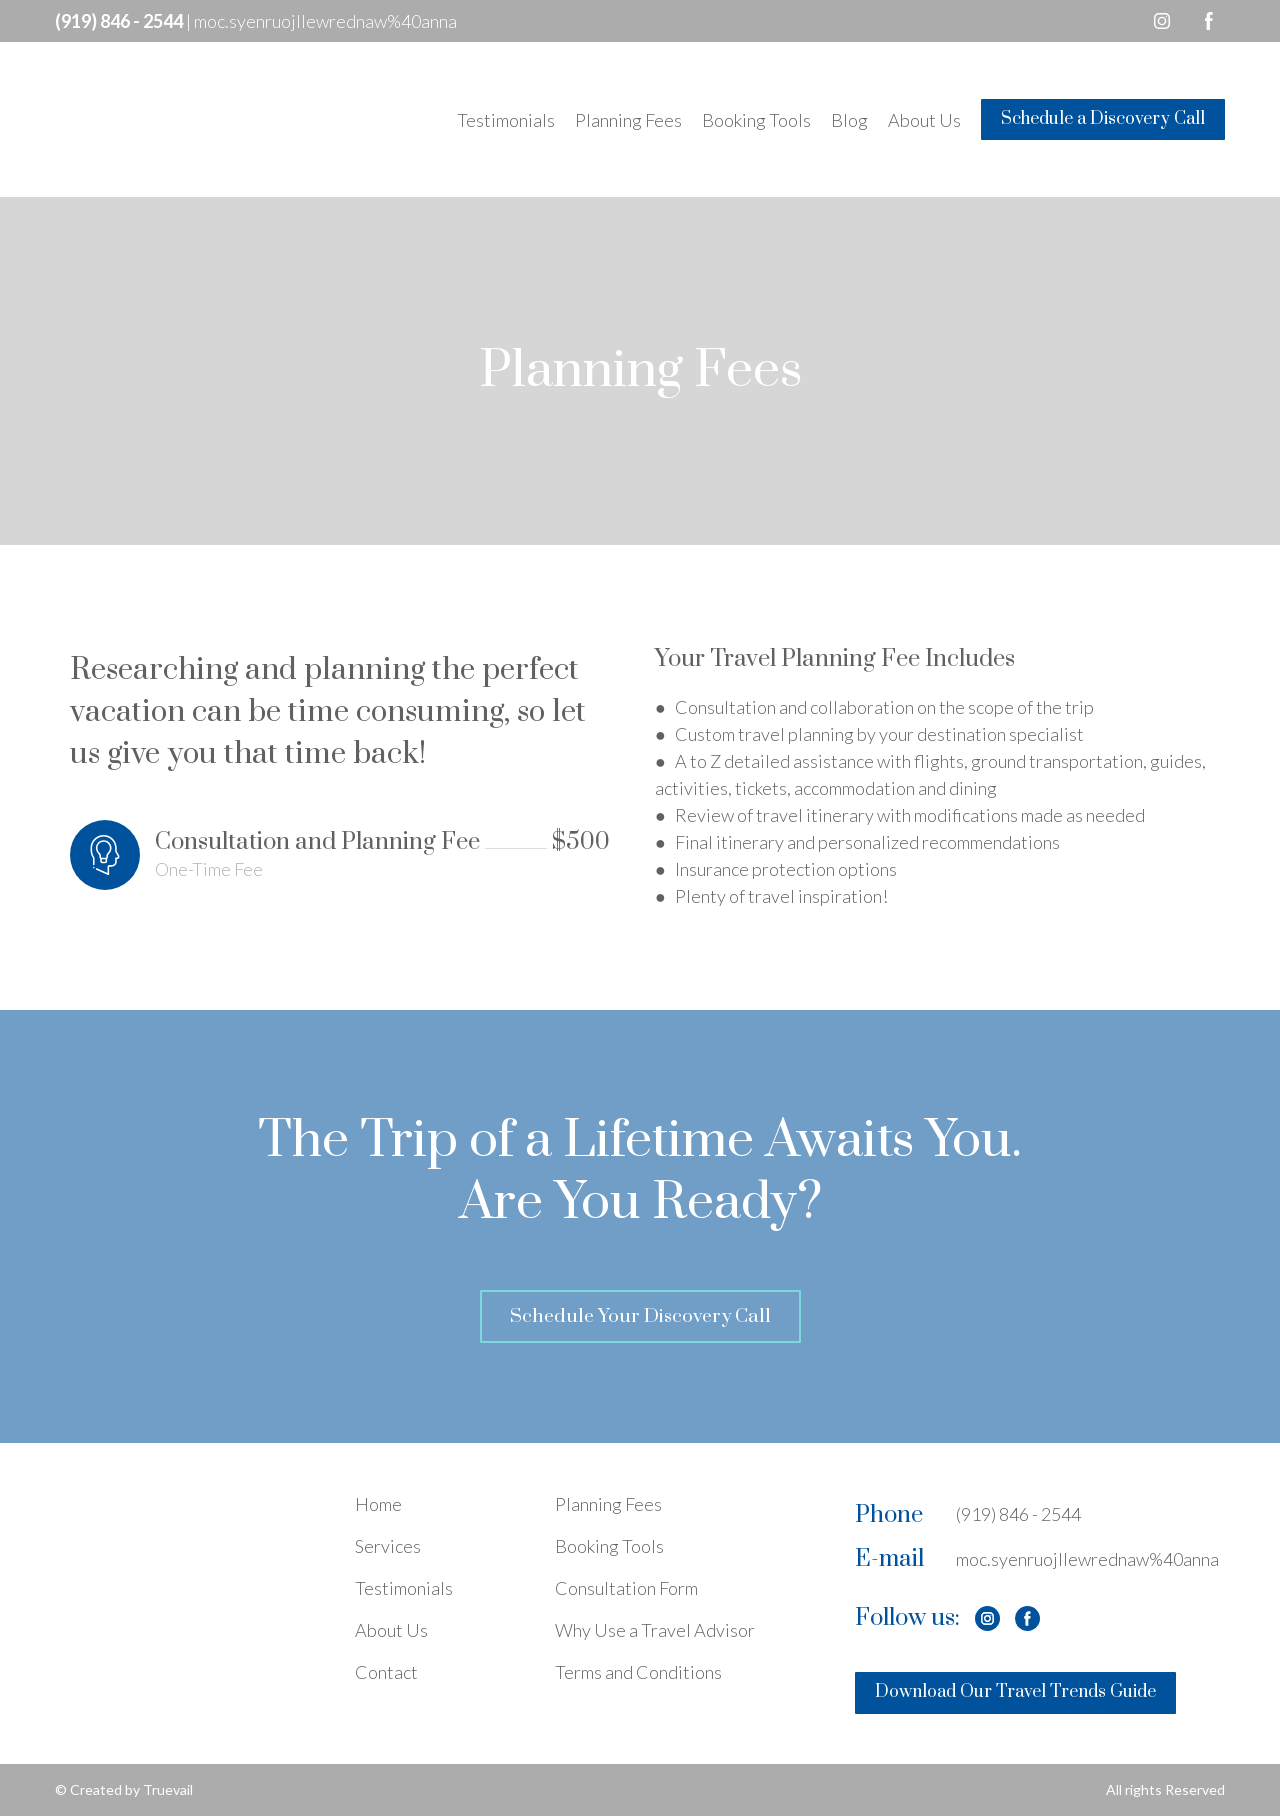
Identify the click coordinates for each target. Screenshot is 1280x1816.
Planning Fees (628, 120)
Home (378, 1504)
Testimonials (506, 120)
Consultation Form (626, 1588)
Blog (849, 120)
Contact (386, 1672)
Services (388, 1546)
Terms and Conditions (638, 1672)
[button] (1162, 21)
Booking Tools (756, 120)
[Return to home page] (169, 119)
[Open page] (190, 1544)
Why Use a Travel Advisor (655, 1630)
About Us (924, 120)
